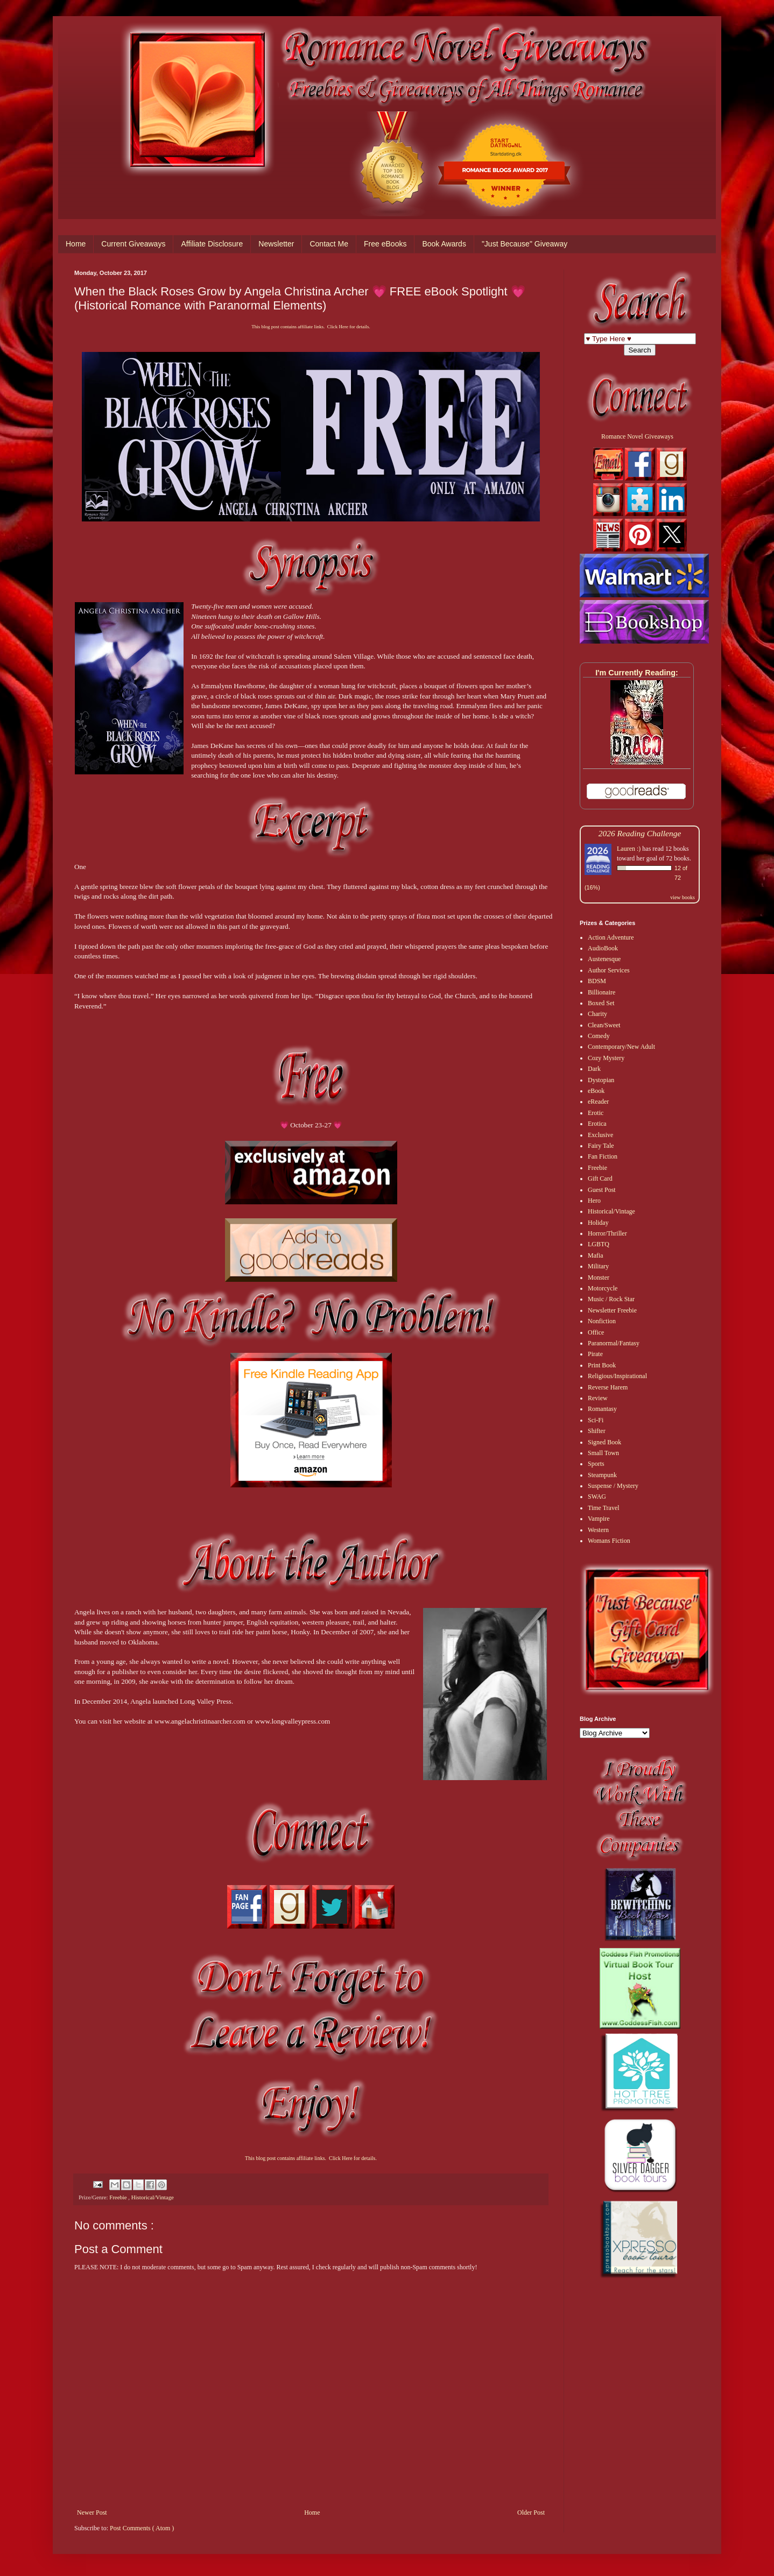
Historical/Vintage (152, 2197)
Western (598, 1530)
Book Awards (444, 243)
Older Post (531, 2512)
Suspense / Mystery (613, 1486)
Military (598, 1266)
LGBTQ (598, 1244)
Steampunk (602, 1475)
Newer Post (92, 2512)
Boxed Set (601, 1003)
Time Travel (604, 1508)
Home (76, 243)
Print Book (602, 1365)
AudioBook (603, 948)
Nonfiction (602, 1321)
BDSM (597, 981)
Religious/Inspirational (617, 1376)
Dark (594, 1068)
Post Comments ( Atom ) (142, 2528)
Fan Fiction (602, 1156)
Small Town (603, 1453)
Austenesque (604, 959)
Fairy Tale (601, 1145)
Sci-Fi (595, 1420)
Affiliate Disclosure (212, 243)
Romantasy (602, 1409)
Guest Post (602, 1190)
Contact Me (328, 243)
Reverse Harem (608, 1387)
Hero (594, 1200)
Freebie (118, 2197)
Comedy (599, 1036)
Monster (598, 1277)
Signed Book (604, 1442)
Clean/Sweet (604, 1025)
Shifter (597, 1431)
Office (596, 1332)
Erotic (595, 1113)
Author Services (609, 970)
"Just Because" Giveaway (524, 243)
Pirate (595, 1354)
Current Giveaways (133, 243)
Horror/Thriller (607, 1233)
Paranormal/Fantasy (613, 1343)
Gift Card (600, 1178)
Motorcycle (602, 1288)
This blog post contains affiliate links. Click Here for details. (310, 326)
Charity (597, 1014)
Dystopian (601, 1080)
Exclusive (600, 1135)
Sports (596, 1463)
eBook (596, 1091)
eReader (598, 1101)
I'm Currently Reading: (636, 672)
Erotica (597, 1123)
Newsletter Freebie (612, 1310)
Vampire (599, 1518)
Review (598, 1398)
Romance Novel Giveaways (637, 436)
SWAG (597, 1496)
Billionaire (601, 992)
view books (682, 897)
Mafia (595, 1255)
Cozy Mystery (606, 1058)
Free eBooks (385, 243)
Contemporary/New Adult (621, 1046)
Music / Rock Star (611, 1299)
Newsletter (276, 243)
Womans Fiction (609, 1540)
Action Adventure (611, 937)
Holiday (598, 1222)
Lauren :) (629, 848)
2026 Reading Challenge (640, 833)
